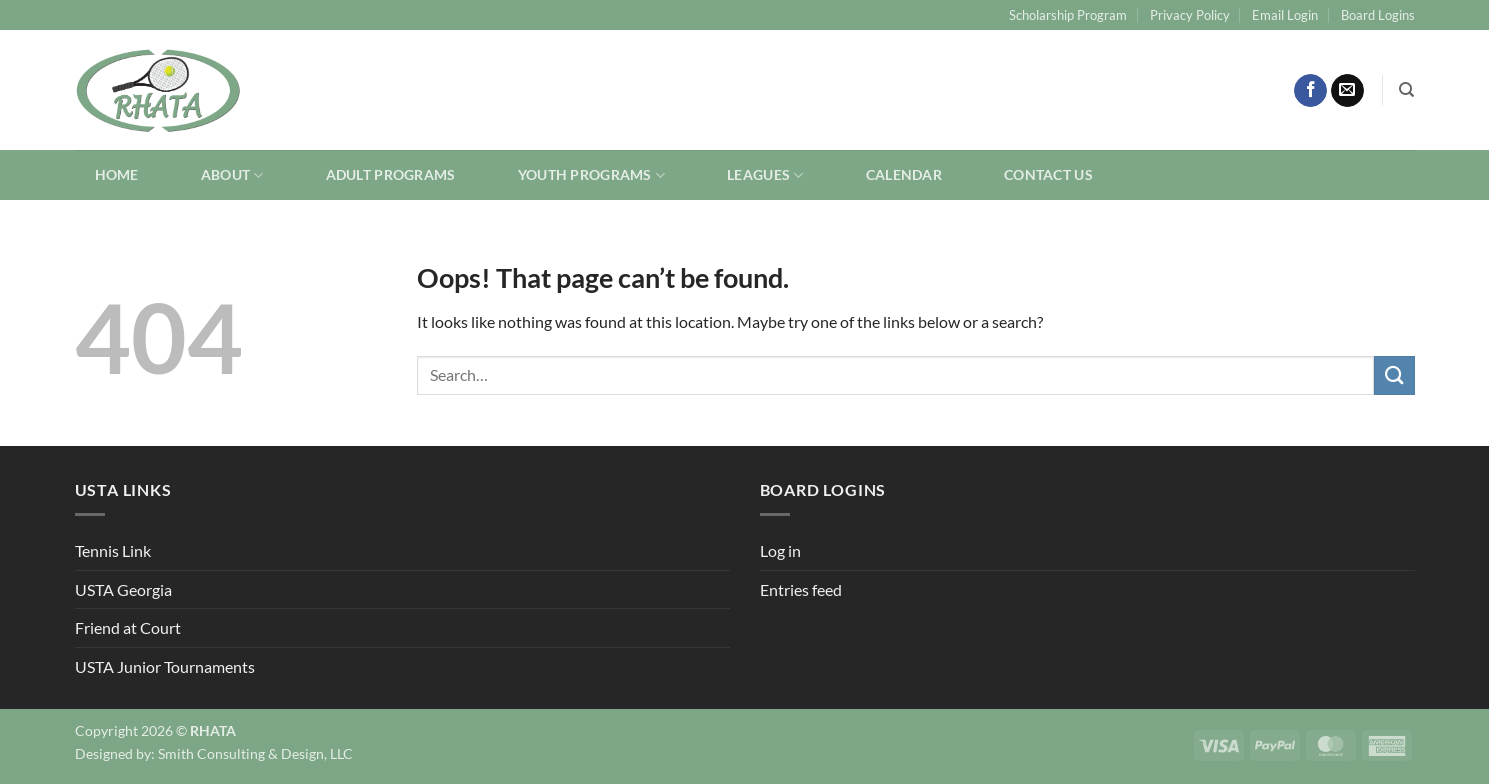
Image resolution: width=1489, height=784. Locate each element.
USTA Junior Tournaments (165, 666)
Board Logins (1378, 15)
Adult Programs (391, 174)
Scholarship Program (1068, 15)
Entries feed (801, 589)
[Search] (1406, 90)
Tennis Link (113, 550)
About (232, 175)
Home (117, 174)
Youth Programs (592, 175)
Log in (780, 550)
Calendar (904, 174)
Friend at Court (128, 627)
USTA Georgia (123, 589)
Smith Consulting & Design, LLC (255, 753)
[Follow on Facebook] (1310, 91)
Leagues (765, 175)
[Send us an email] (1347, 91)
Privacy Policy (1190, 15)
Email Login (1285, 15)
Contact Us (1048, 174)
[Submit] (1394, 375)
